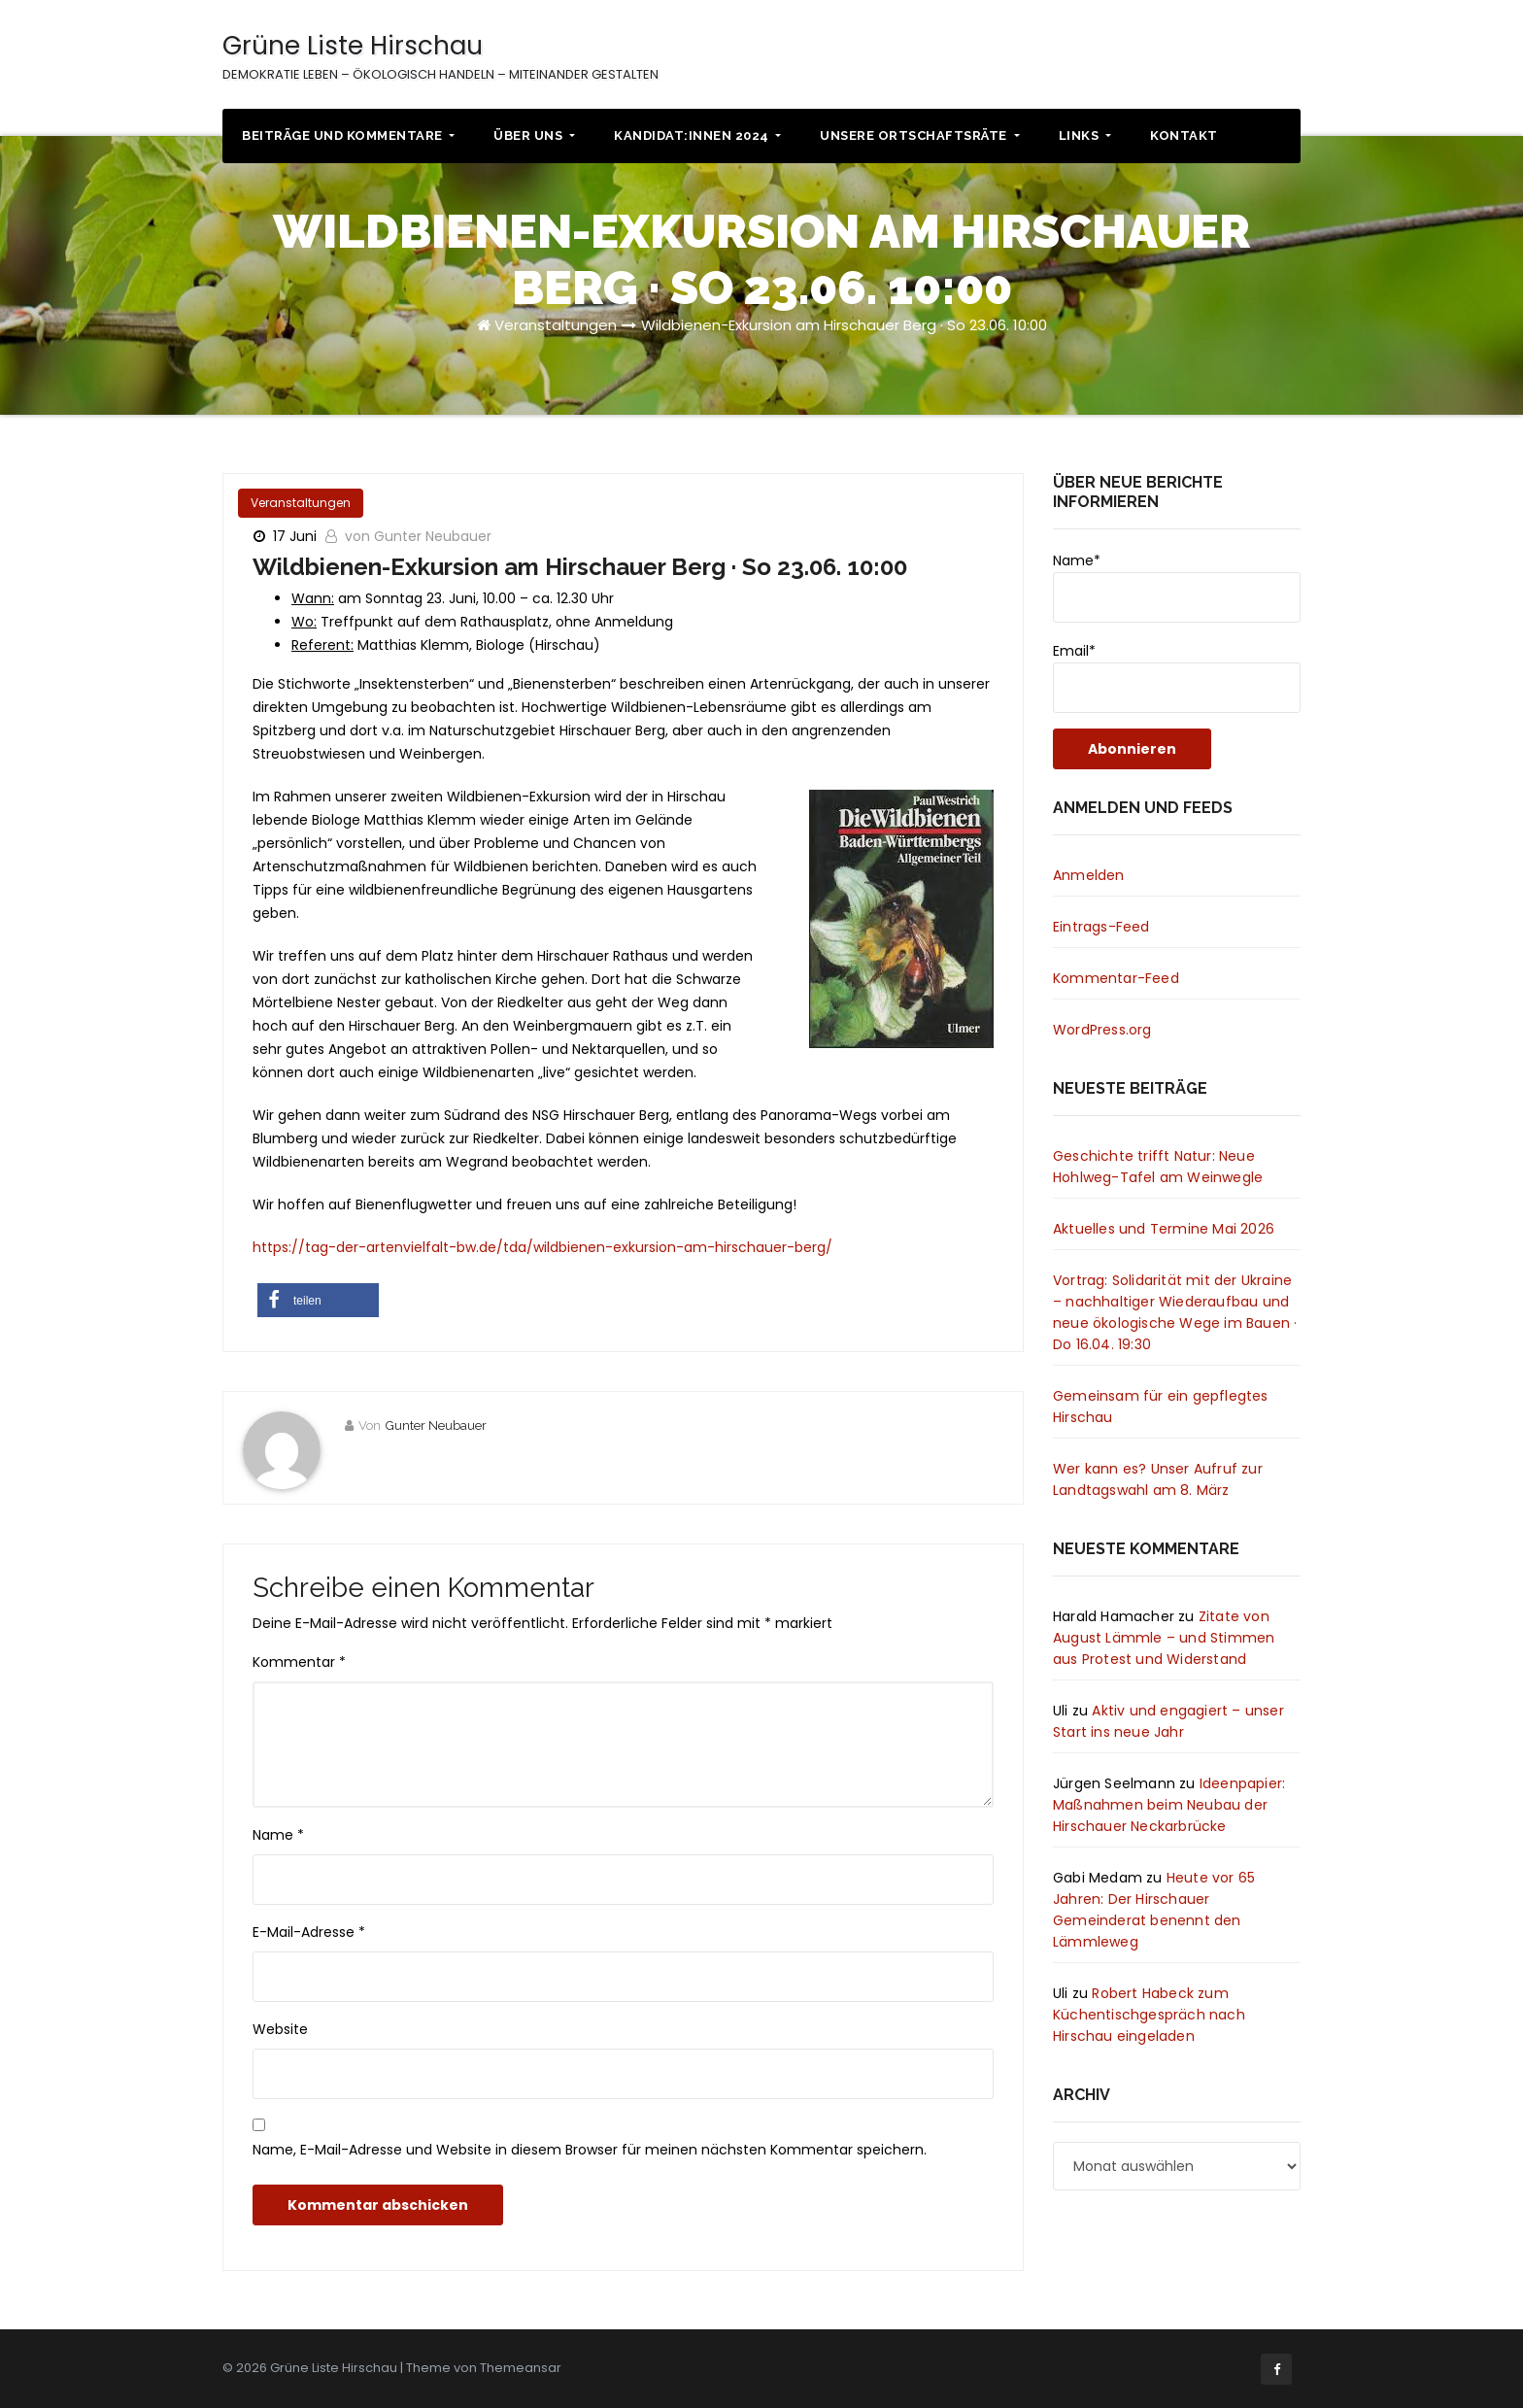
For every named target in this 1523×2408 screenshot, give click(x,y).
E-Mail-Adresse (309, 1932)
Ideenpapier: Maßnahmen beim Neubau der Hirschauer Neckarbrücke (1169, 1805)
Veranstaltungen (555, 325)
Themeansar (520, 2367)
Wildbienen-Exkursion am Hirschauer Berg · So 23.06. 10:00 (844, 325)
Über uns (534, 135)
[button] (318, 1300)
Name (278, 1835)
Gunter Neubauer (436, 1425)
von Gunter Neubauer (418, 536)
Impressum (1220, 58)
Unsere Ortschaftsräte (919, 135)
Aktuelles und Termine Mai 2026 (1163, 1228)
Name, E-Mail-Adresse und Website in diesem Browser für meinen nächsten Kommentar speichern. (590, 2149)
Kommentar (299, 1662)
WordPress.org (1102, 1029)
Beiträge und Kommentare (348, 135)
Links (1085, 135)
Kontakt (1184, 135)
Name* (1177, 587)
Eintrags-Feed (1101, 926)
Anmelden (1089, 875)
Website (280, 2029)
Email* (1177, 677)
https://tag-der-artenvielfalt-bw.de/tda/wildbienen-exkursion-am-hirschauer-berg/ (542, 1247)
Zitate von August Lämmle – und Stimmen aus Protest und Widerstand (1163, 1638)
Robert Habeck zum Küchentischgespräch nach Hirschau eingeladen (1149, 2015)
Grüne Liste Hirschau (440, 56)
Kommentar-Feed (1116, 978)
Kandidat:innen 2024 (697, 135)
